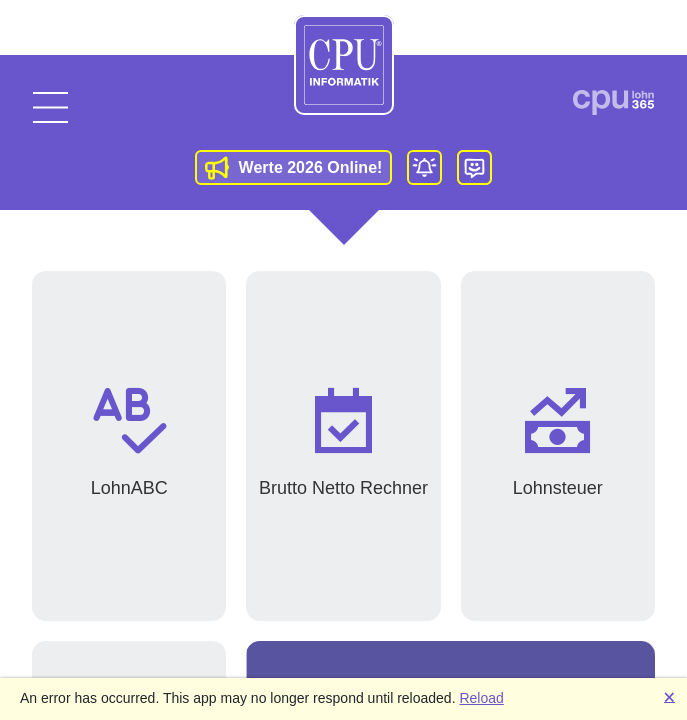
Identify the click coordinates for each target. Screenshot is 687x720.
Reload (481, 698)
